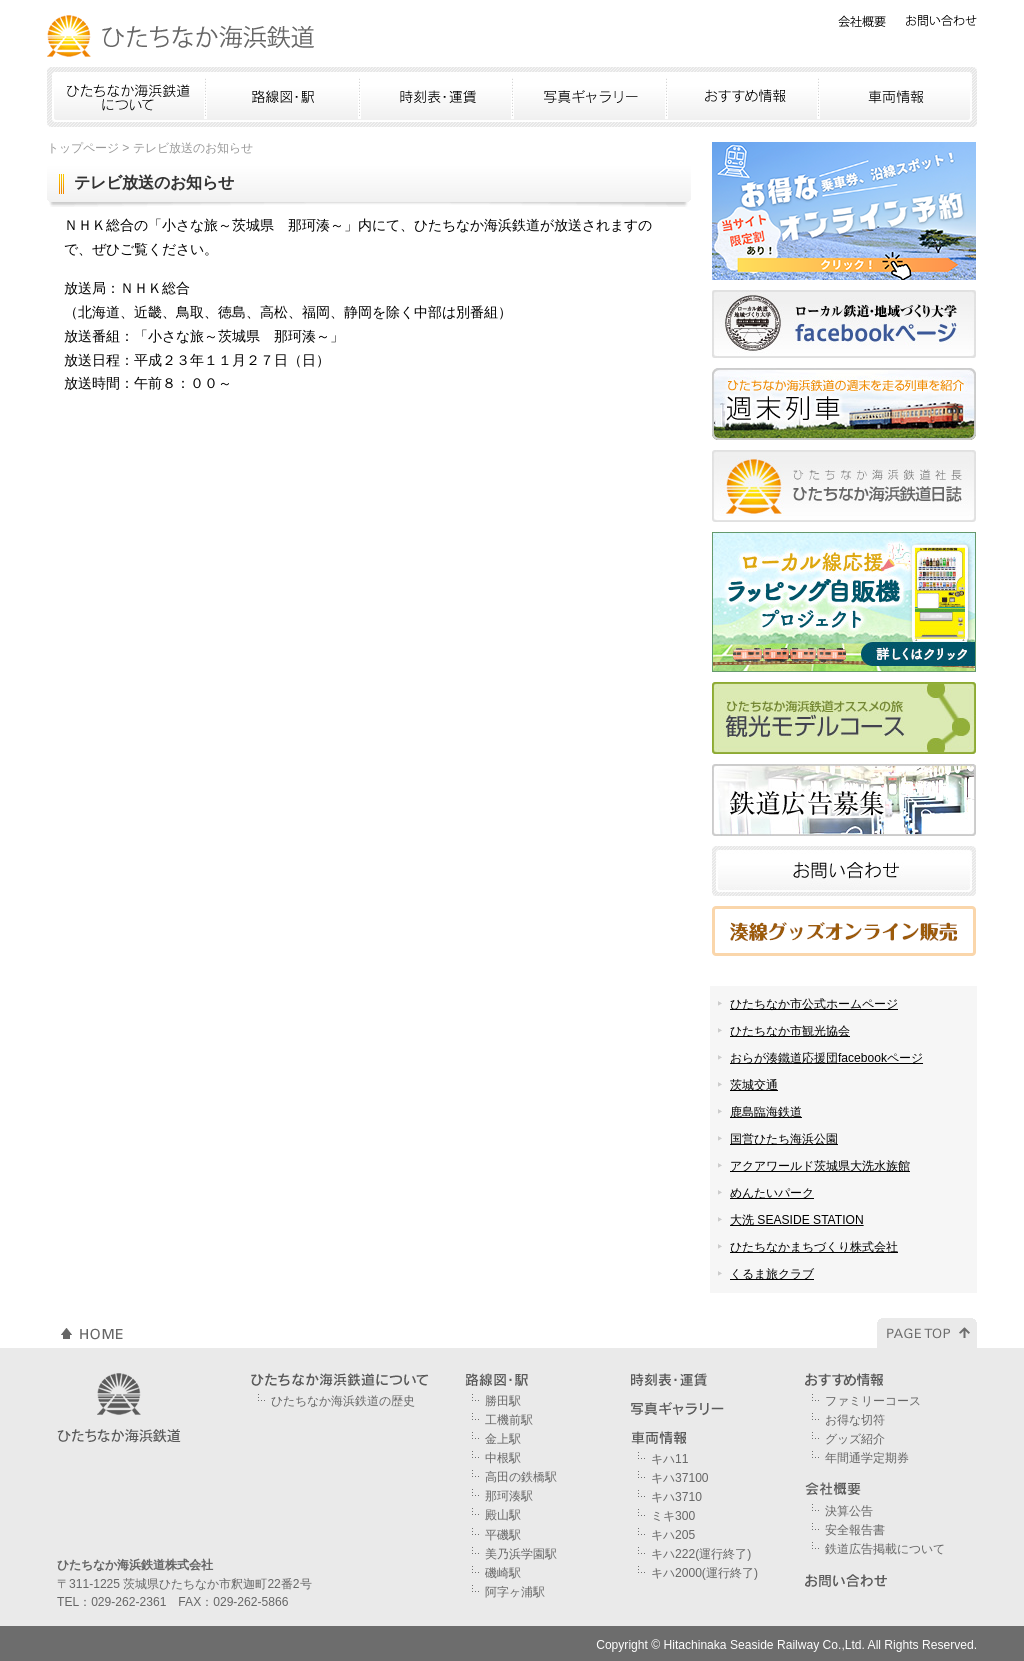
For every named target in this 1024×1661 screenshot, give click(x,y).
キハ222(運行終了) (701, 1554)
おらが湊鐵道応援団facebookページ (826, 1058)
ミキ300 (673, 1516)
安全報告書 (855, 1530)
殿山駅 (503, 1515)
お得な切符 (855, 1420)
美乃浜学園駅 (521, 1554)
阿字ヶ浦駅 (515, 1592)
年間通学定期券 (867, 1458)
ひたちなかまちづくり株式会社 (814, 1247)
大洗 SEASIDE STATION (797, 1220)
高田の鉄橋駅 (521, 1477)
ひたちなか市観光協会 (790, 1031)
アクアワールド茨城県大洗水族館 (820, 1166)
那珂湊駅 (509, 1496)
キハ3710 (676, 1497)
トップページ (83, 148)
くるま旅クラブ (772, 1274)
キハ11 (669, 1459)
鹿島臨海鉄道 (766, 1112)
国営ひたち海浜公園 (784, 1139)
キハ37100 (680, 1478)
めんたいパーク (772, 1193)
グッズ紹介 (855, 1439)
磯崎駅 (503, 1573)
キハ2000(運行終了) (704, 1573)
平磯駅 (503, 1535)
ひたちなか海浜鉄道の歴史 (343, 1401)
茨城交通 (754, 1085)
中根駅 (503, 1458)
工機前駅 (509, 1420)
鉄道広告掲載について (885, 1549)
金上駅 (503, 1439)
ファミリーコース (873, 1401)
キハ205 (673, 1535)
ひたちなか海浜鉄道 (182, 36)
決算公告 (849, 1511)
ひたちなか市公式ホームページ (814, 1004)
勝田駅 (503, 1401)
